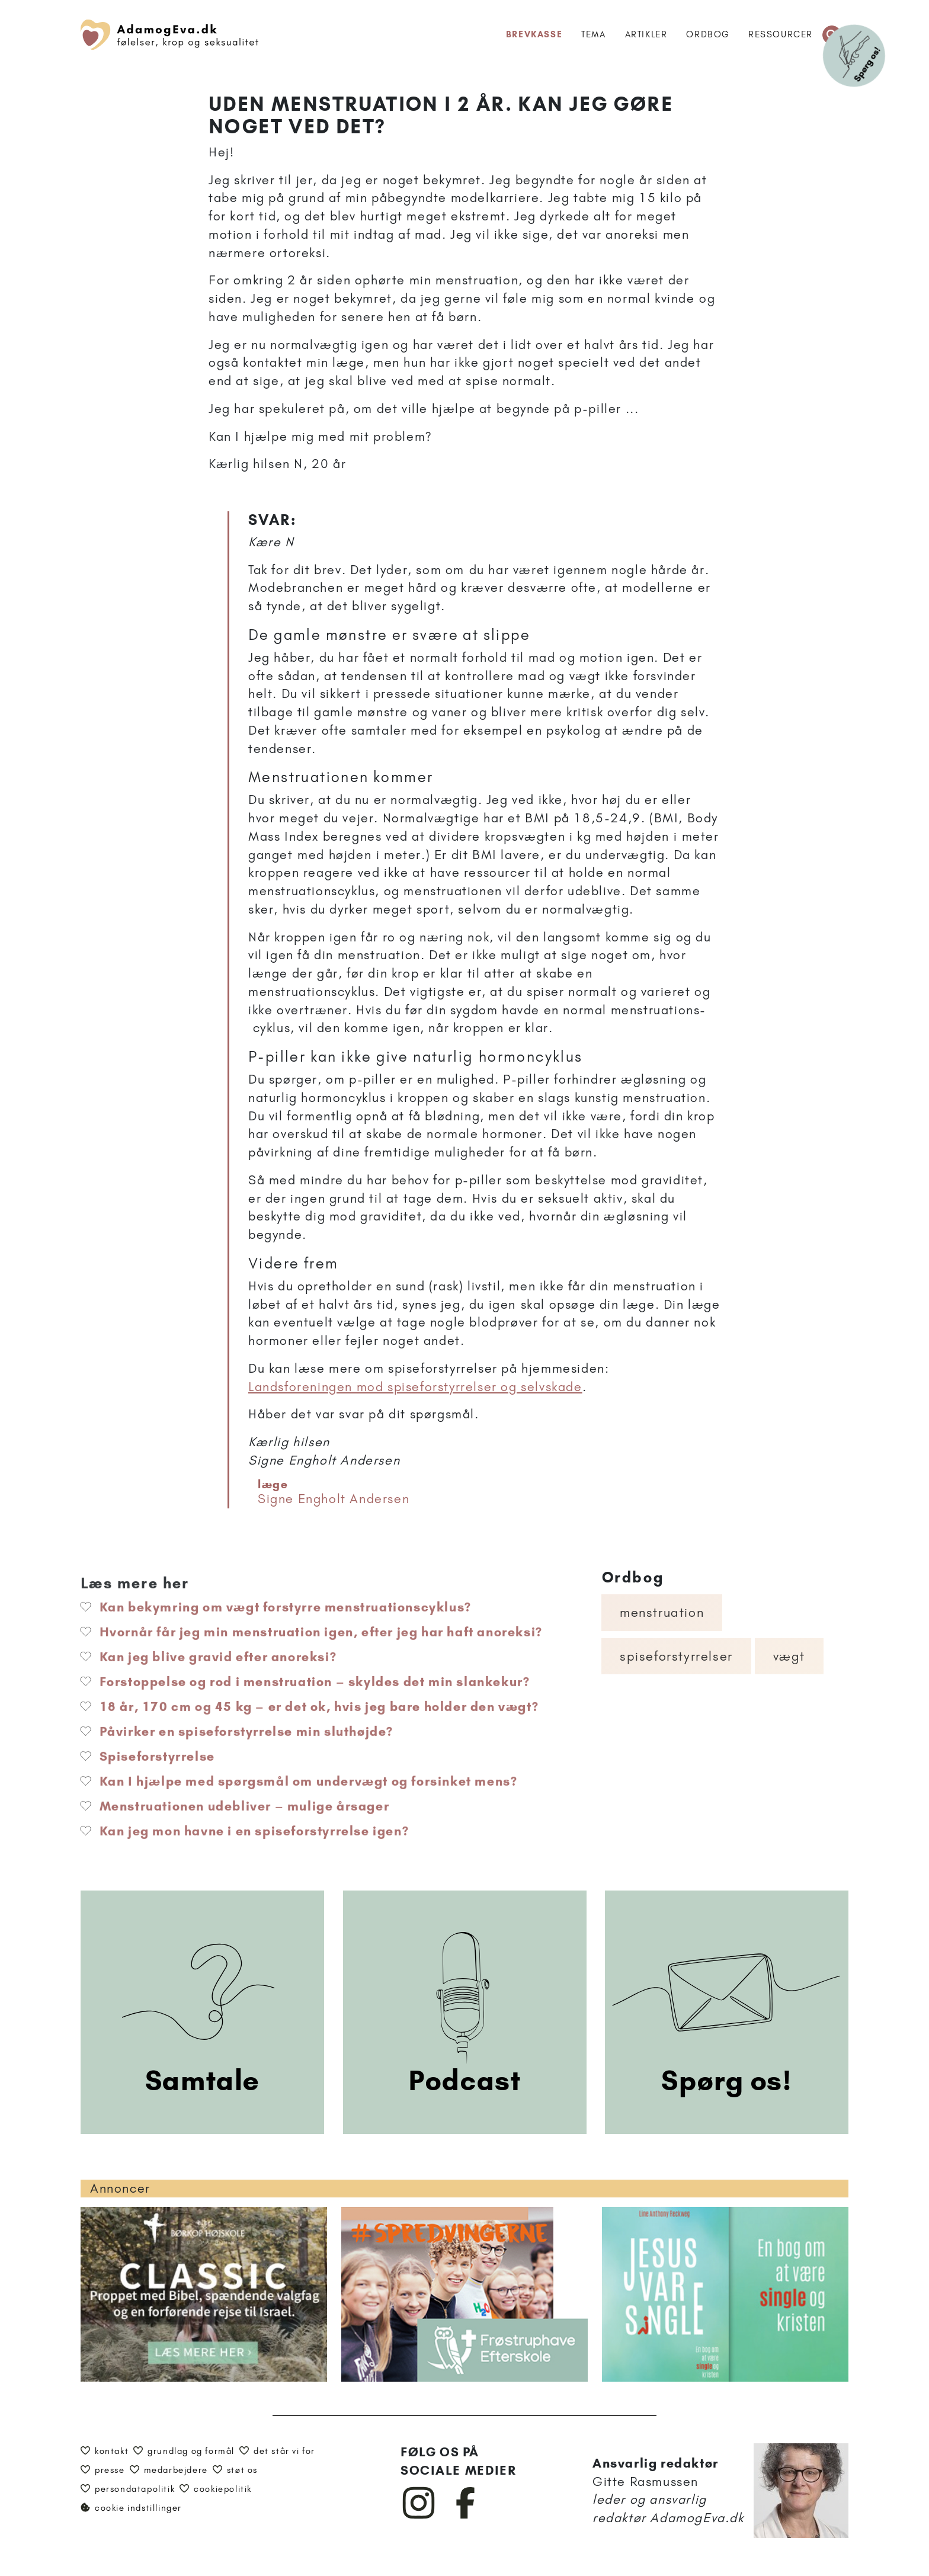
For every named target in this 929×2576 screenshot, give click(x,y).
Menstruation (662, 1612)
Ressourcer (780, 34)
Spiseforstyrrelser (676, 1656)
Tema (593, 34)
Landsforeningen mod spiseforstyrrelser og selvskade (415, 1387)
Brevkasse (534, 34)
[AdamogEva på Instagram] (419, 2516)
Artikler (646, 34)
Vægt (789, 1656)
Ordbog (707, 34)
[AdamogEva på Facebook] (466, 2516)
